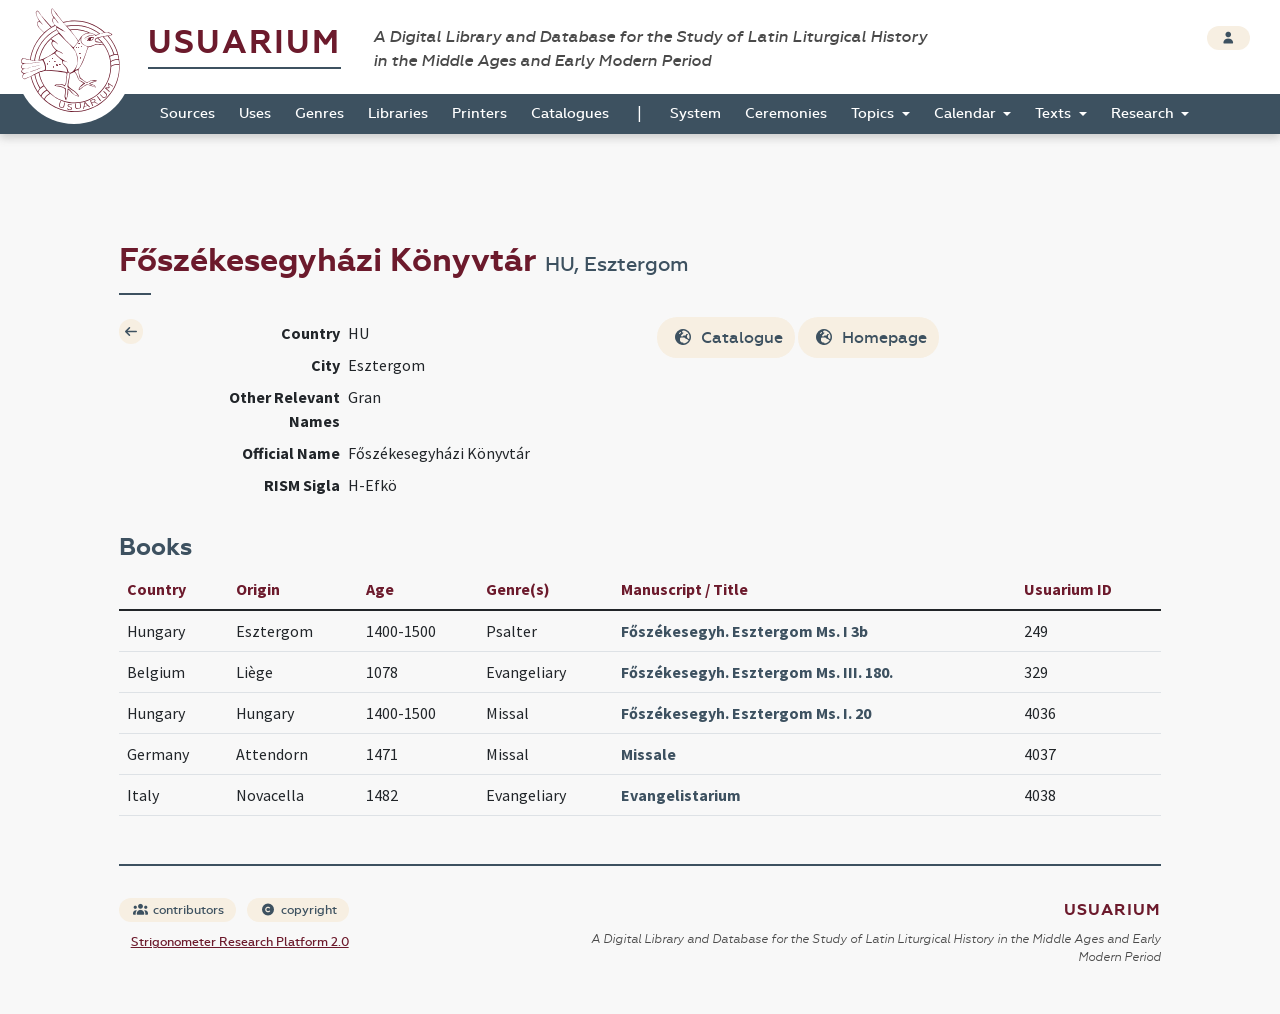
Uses (255, 113)
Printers (479, 113)
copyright (299, 910)
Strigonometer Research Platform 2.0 (240, 942)
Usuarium (244, 42)
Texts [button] (1055, 113)
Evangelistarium (681, 795)
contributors (178, 910)
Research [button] (1144, 113)
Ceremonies (786, 113)
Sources (187, 113)
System (695, 113)
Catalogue (728, 337)
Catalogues (570, 113)
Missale (648, 754)
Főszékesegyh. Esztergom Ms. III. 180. (757, 672)
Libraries (398, 113)
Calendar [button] (967, 113)
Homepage (870, 337)
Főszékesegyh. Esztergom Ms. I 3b (744, 631)
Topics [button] (874, 113)
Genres (319, 113)
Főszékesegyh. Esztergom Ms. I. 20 (746, 713)
